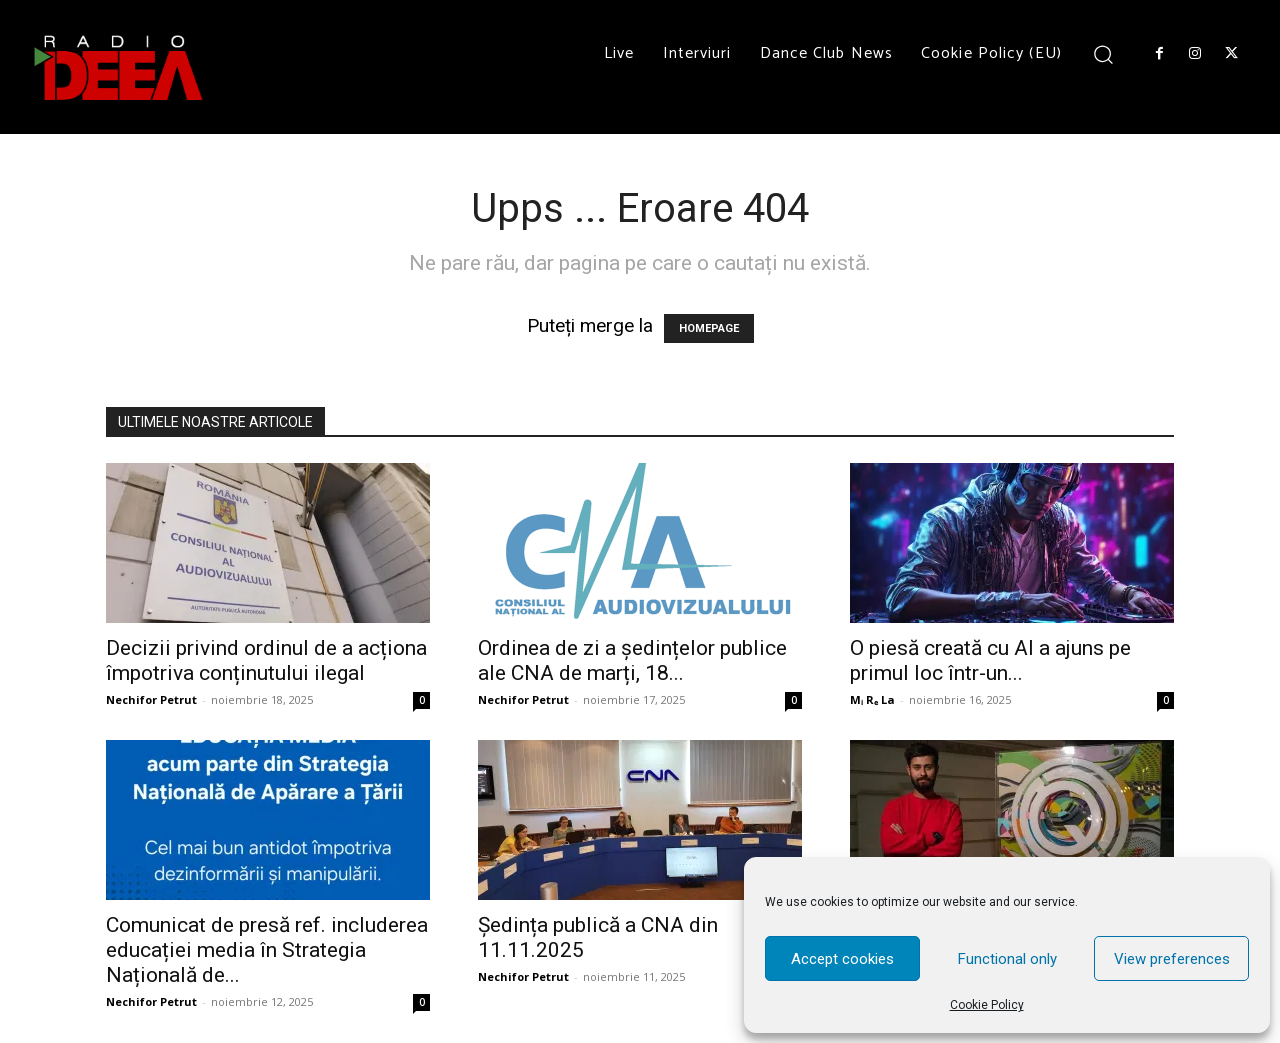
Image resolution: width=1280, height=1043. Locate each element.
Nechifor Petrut (151, 699)
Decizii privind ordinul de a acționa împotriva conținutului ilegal (266, 660)
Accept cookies (842, 959)
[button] (1103, 53)
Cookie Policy (987, 1005)
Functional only (1007, 959)
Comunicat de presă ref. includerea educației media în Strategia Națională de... (267, 950)
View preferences (1172, 959)
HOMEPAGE (709, 328)
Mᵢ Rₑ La (872, 699)
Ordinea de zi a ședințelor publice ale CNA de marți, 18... (632, 660)
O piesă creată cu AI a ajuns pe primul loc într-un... (990, 660)
